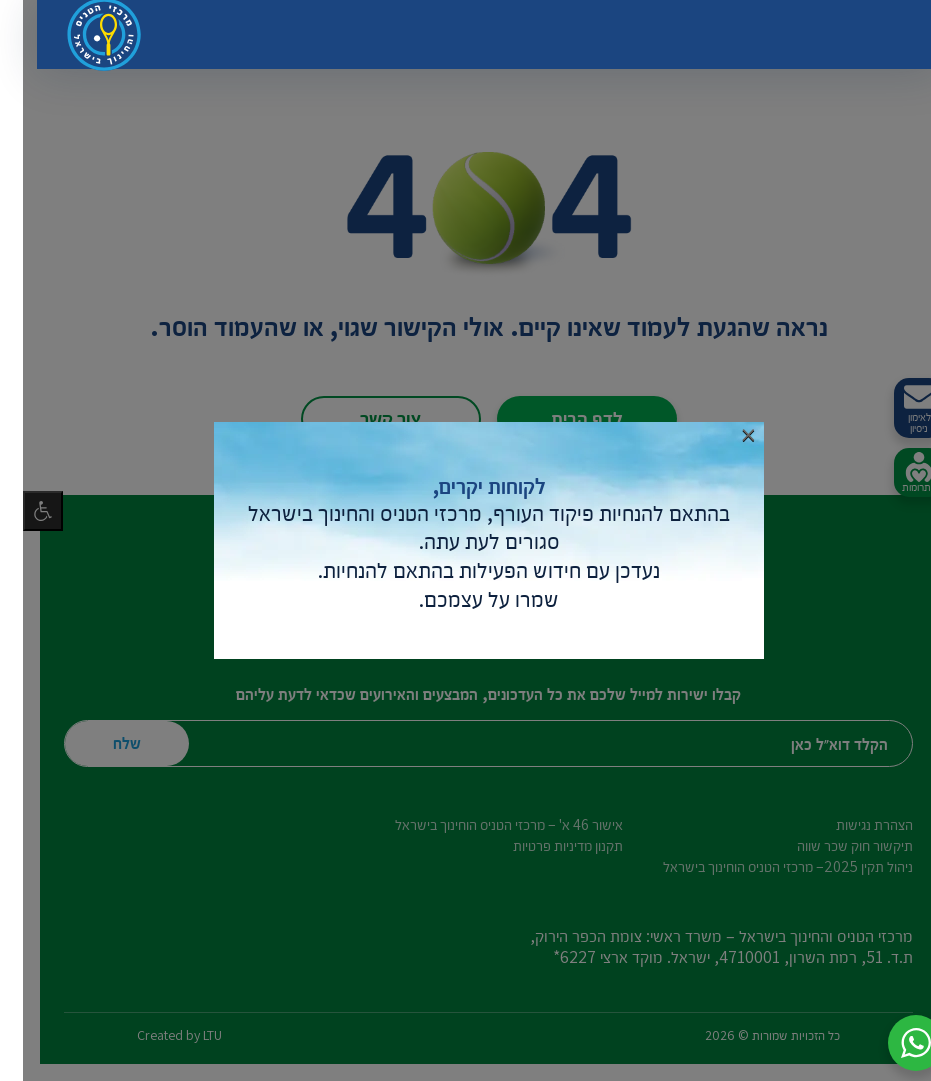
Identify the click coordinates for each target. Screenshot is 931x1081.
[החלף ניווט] (866, 40)
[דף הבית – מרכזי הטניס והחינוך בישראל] (84, 40)
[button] (893, 1043)
